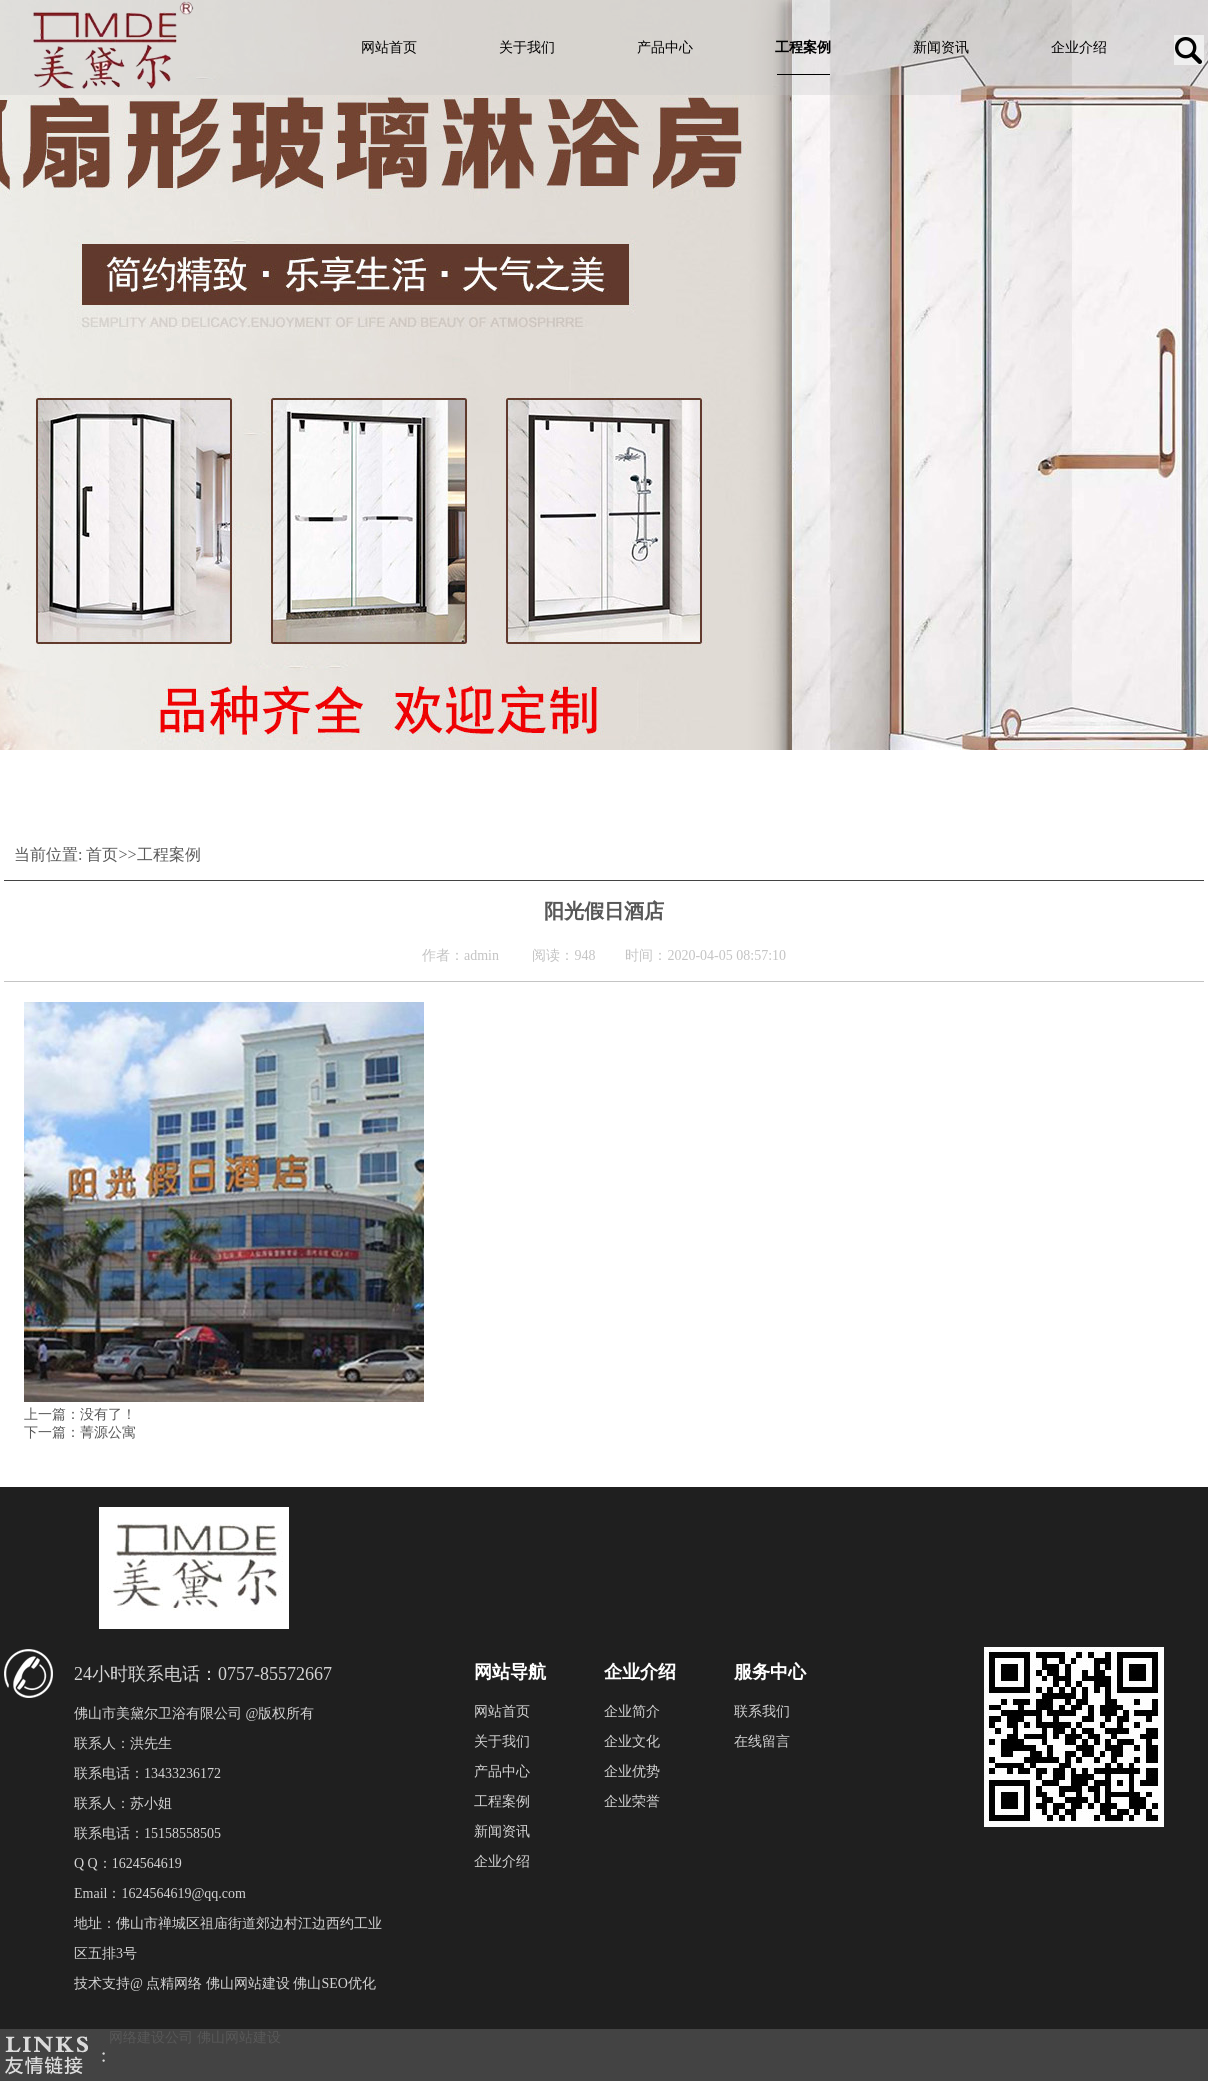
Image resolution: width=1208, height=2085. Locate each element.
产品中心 (665, 47)
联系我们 (762, 1711)
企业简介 (632, 1711)
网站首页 (389, 47)
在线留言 (762, 1741)
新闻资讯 (941, 47)
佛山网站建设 (239, 2037)
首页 (102, 854)
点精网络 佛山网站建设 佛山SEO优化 (260, 1983)
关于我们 (527, 47)
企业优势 (632, 1771)
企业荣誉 (632, 1801)
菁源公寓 (108, 1432)
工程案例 (803, 47)
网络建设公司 (151, 2037)
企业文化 (632, 1741)
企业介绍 (1079, 47)
